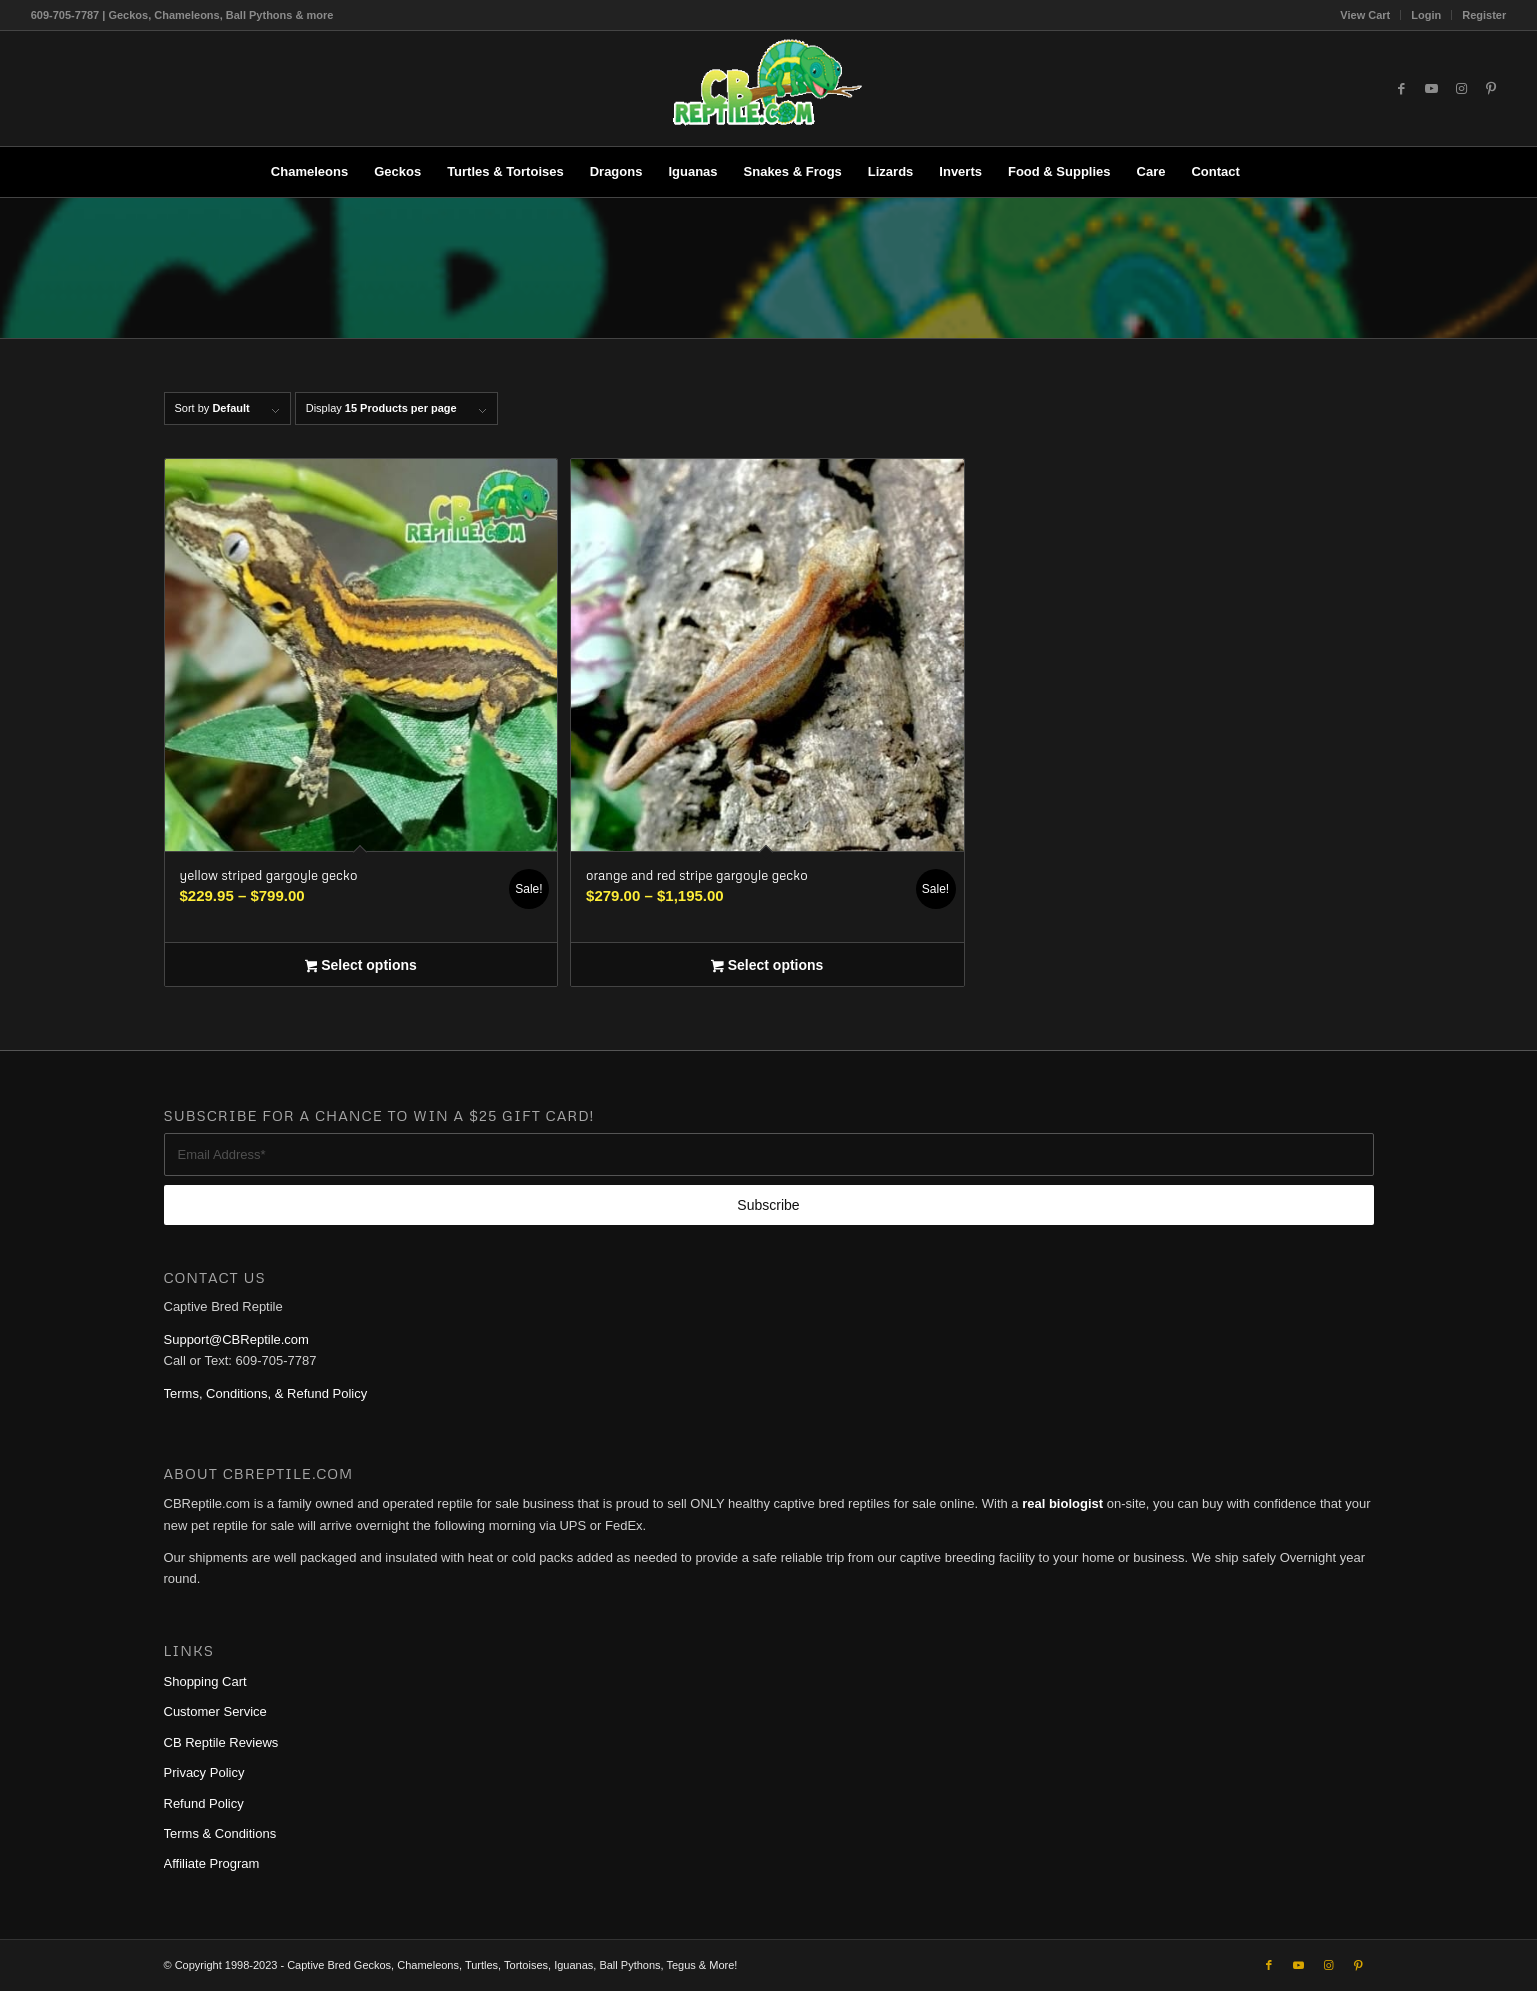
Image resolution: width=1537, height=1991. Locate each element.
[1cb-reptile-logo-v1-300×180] (769, 88)
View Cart (1365, 15)
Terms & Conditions (220, 1833)
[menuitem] (1365, 15)
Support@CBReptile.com (236, 1339)
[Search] (1266, 172)
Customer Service (215, 1711)
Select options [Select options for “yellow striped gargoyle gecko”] (361, 966)
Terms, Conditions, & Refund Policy (266, 1393)
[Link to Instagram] (1461, 89)
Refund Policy (204, 1803)
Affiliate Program (212, 1863)
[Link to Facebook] (1401, 89)
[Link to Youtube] (1431, 89)
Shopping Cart (205, 1681)
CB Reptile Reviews (221, 1742)
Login (1426, 15)
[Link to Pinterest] (1491, 89)
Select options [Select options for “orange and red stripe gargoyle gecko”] (767, 966)
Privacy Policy (204, 1772)
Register (1484, 15)
